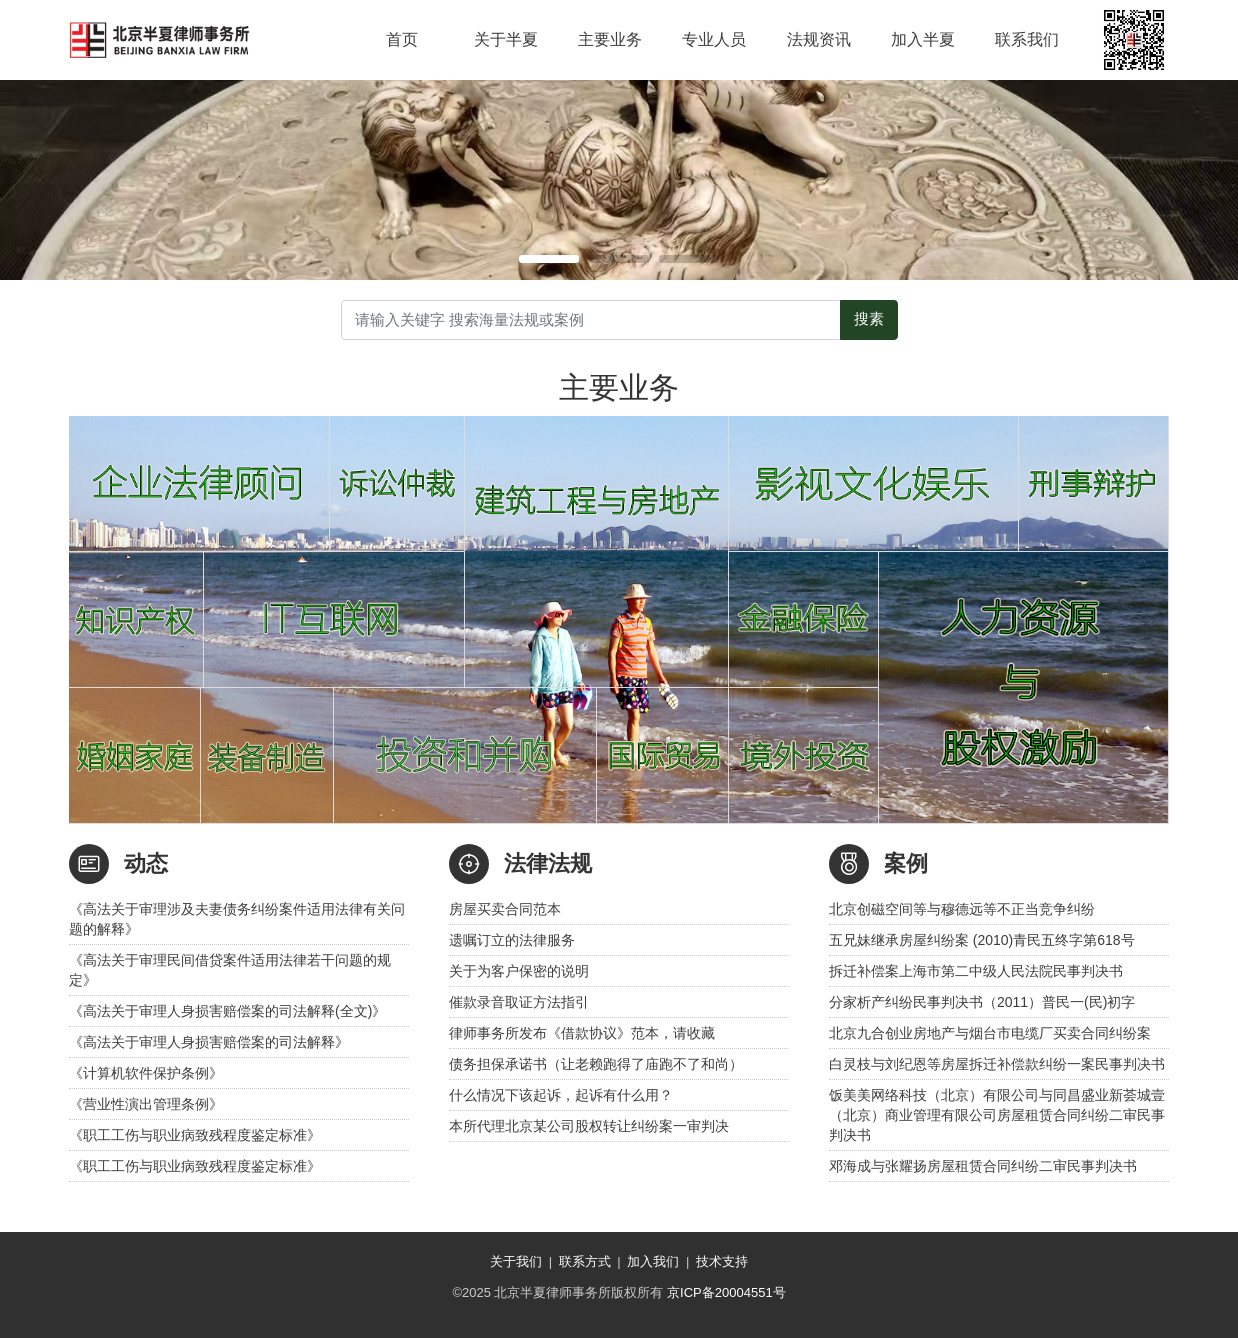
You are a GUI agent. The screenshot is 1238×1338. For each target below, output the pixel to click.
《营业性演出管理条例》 (146, 1104)
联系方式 (585, 1261)
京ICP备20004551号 (726, 1292)
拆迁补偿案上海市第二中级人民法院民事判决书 (976, 971)
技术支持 (722, 1261)
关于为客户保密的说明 (519, 971)
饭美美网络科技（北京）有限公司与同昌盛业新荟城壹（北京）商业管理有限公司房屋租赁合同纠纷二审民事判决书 (997, 1115)
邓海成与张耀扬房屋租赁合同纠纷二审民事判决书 (983, 1166)
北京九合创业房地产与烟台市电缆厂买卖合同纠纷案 (990, 1033)
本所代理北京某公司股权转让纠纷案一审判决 (589, 1126)
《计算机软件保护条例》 (146, 1073)
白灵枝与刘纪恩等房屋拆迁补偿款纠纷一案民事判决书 (997, 1064)
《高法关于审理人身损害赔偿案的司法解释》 (209, 1042)
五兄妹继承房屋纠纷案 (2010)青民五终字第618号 (982, 940)
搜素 (869, 319)
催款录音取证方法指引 (519, 1002)
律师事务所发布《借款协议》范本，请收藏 (582, 1033)
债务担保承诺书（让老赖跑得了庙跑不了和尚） (596, 1064)
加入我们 (653, 1261)
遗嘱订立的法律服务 (512, 940)
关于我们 (516, 1261)
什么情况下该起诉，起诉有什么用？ (561, 1095)
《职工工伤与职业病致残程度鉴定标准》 (195, 1135)
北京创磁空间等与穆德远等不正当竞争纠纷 (962, 909)
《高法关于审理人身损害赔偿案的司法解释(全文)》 (227, 1011)
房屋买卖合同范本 (505, 909)
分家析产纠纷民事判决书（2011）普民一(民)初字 (982, 1002)
